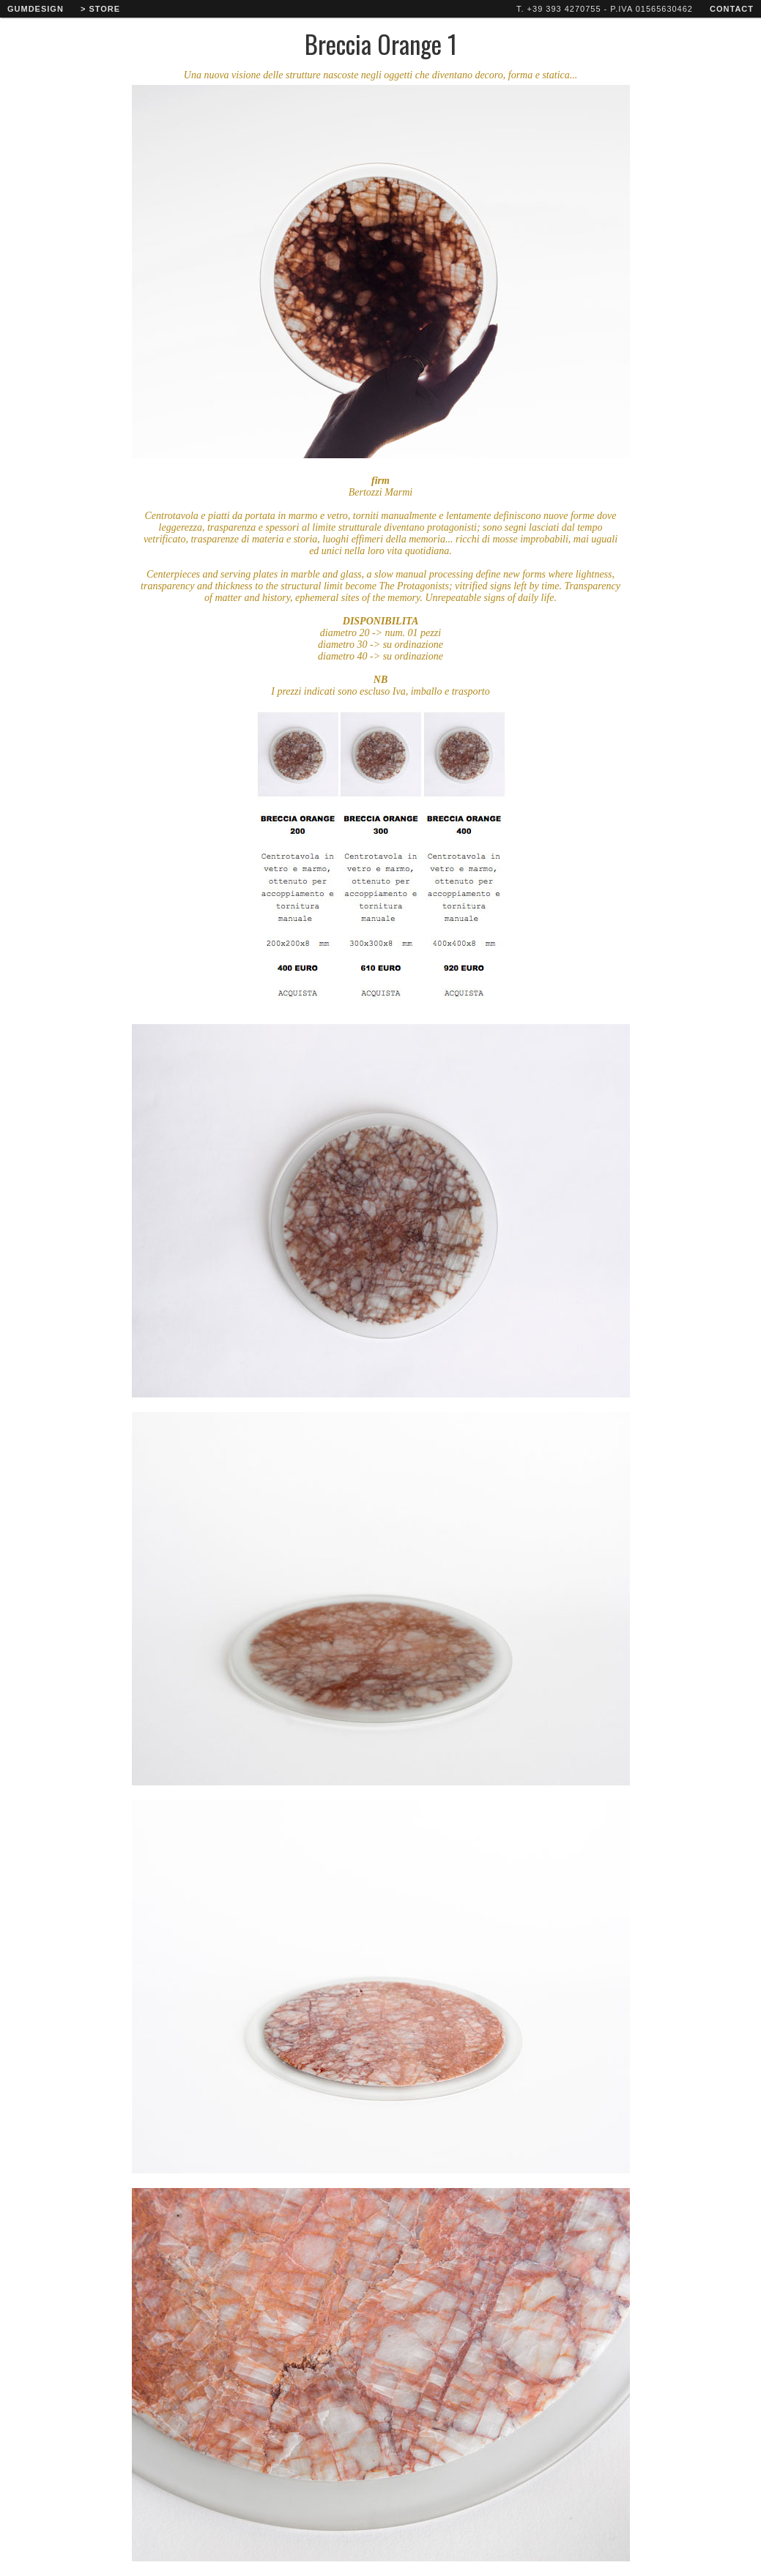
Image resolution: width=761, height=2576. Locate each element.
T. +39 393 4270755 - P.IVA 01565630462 (604, 8)
